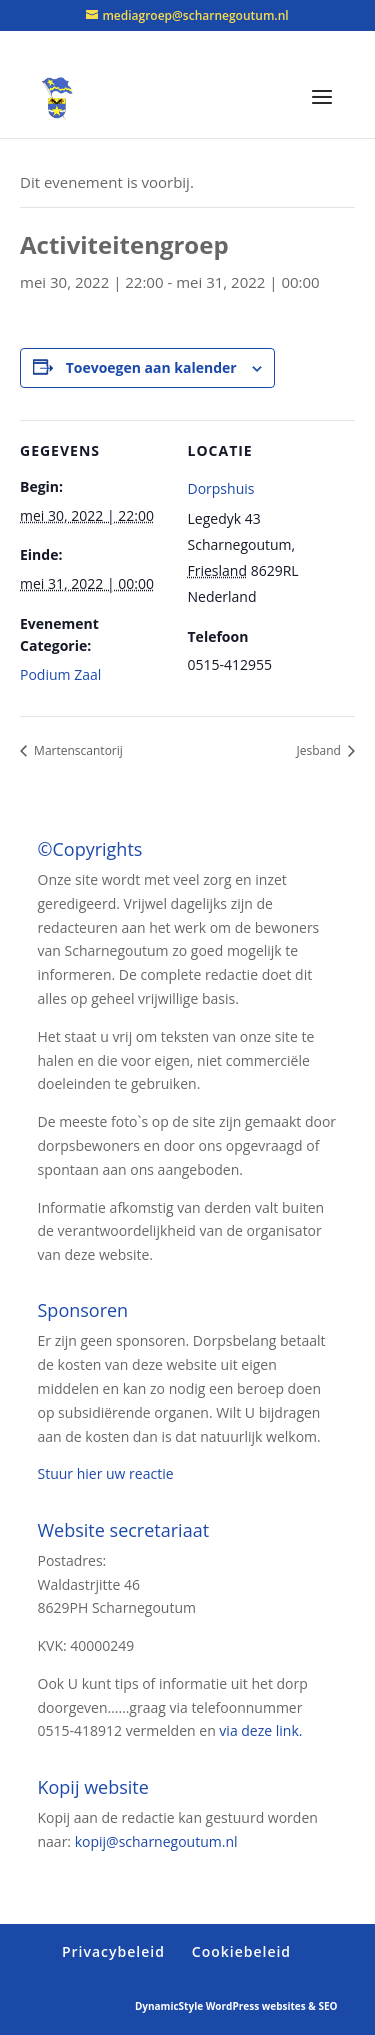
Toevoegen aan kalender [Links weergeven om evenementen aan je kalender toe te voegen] (151, 367)
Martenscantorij (77, 750)
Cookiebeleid (241, 1951)
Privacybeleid (113, 1951)
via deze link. (260, 1730)
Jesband (320, 750)
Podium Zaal (60, 674)
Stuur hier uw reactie (106, 1473)
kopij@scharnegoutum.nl (156, 1841)
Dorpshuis (221, 488)
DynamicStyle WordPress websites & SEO (236, 2006)
